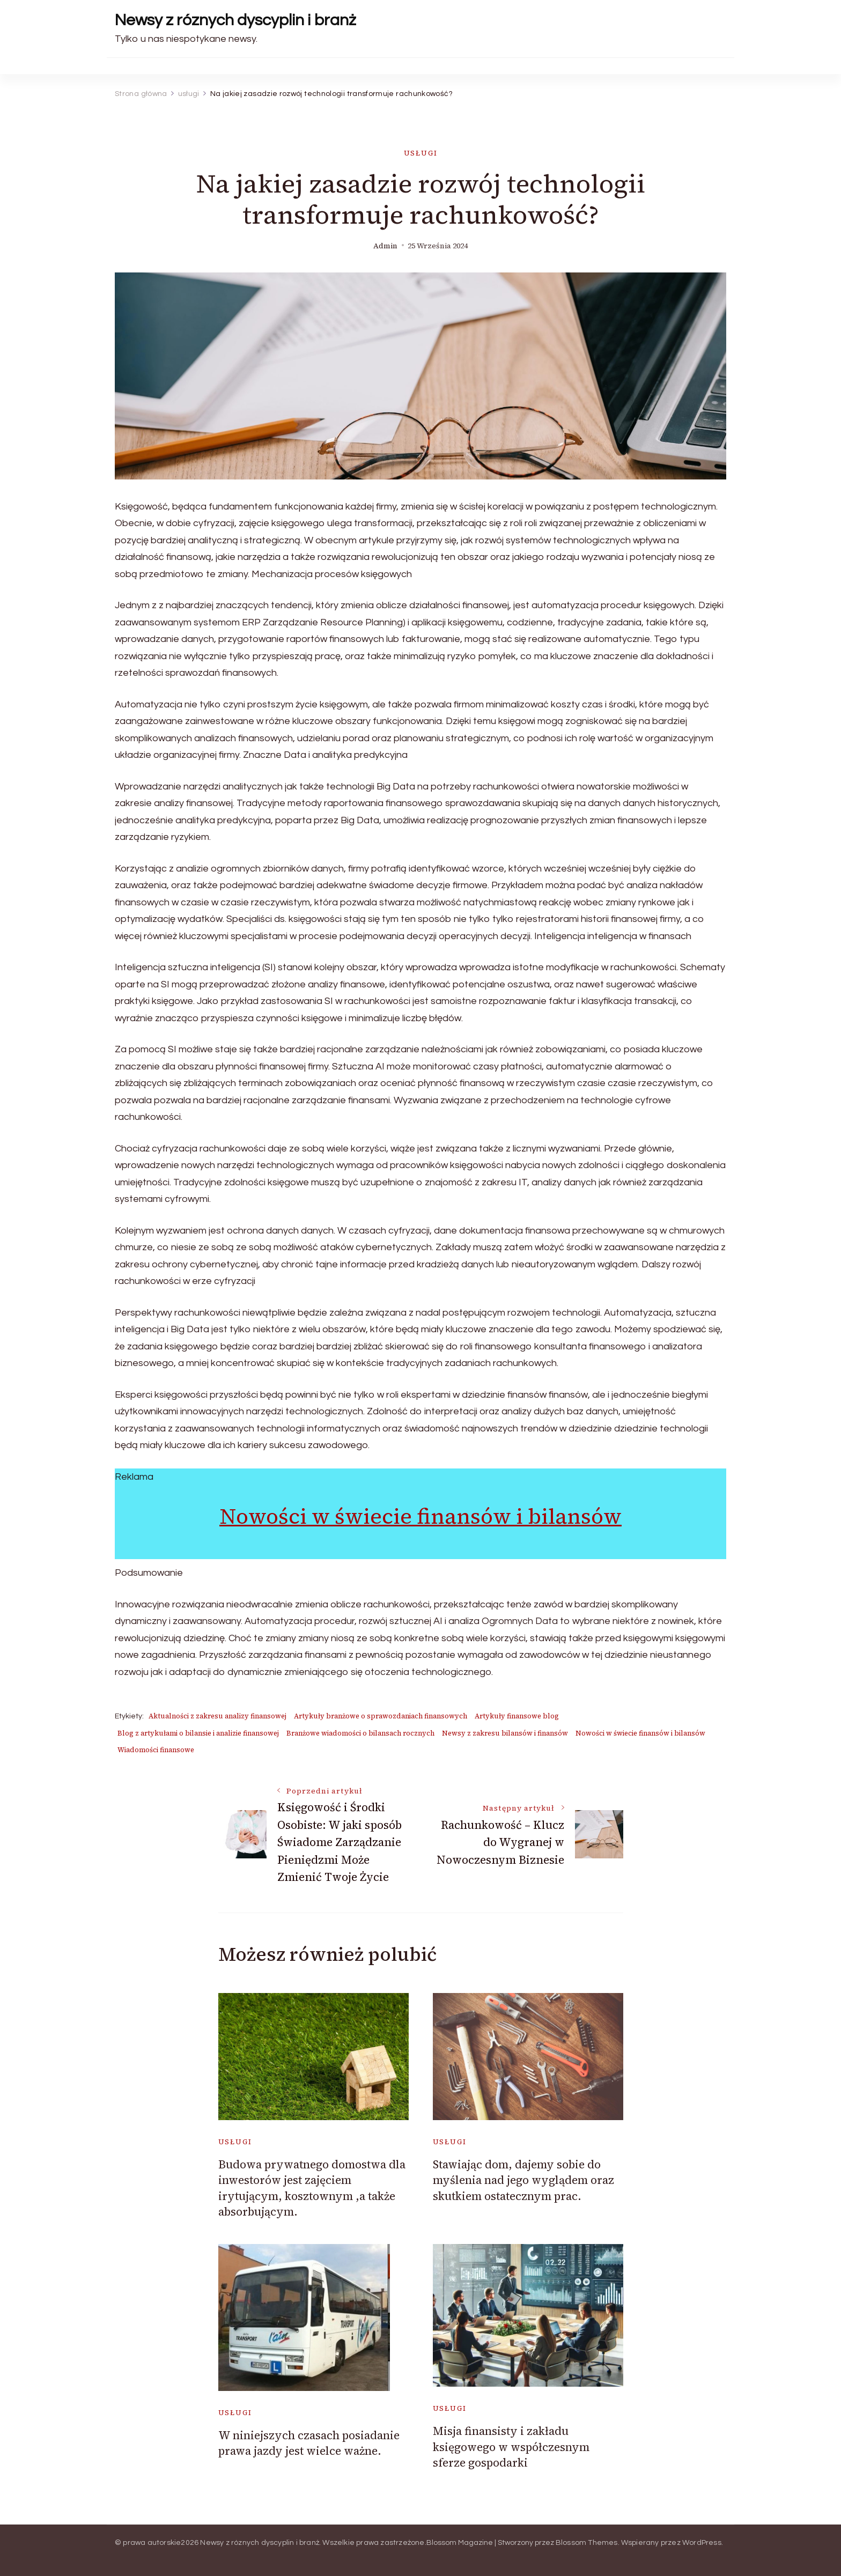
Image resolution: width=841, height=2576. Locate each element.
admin (385, 246)
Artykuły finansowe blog (517, 1716)
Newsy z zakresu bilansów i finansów (505, 1733)
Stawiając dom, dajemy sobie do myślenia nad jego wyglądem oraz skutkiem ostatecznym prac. (523, 2180)
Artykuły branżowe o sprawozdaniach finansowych (380, 1716)
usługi (421, 153)
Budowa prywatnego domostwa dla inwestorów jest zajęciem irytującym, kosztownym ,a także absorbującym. (311, 2188)
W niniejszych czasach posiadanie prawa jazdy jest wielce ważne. (309, 2443)
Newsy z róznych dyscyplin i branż (235, 20)
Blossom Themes (587, 2543)
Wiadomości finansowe (155, 1749)
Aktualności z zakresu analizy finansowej (217, 1716)
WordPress (701, 2543)
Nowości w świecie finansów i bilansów (420, 1516)
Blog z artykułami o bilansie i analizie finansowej (198, 1733)
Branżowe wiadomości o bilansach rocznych (360, 1733)
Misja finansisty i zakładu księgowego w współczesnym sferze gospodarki (511, 2446)
